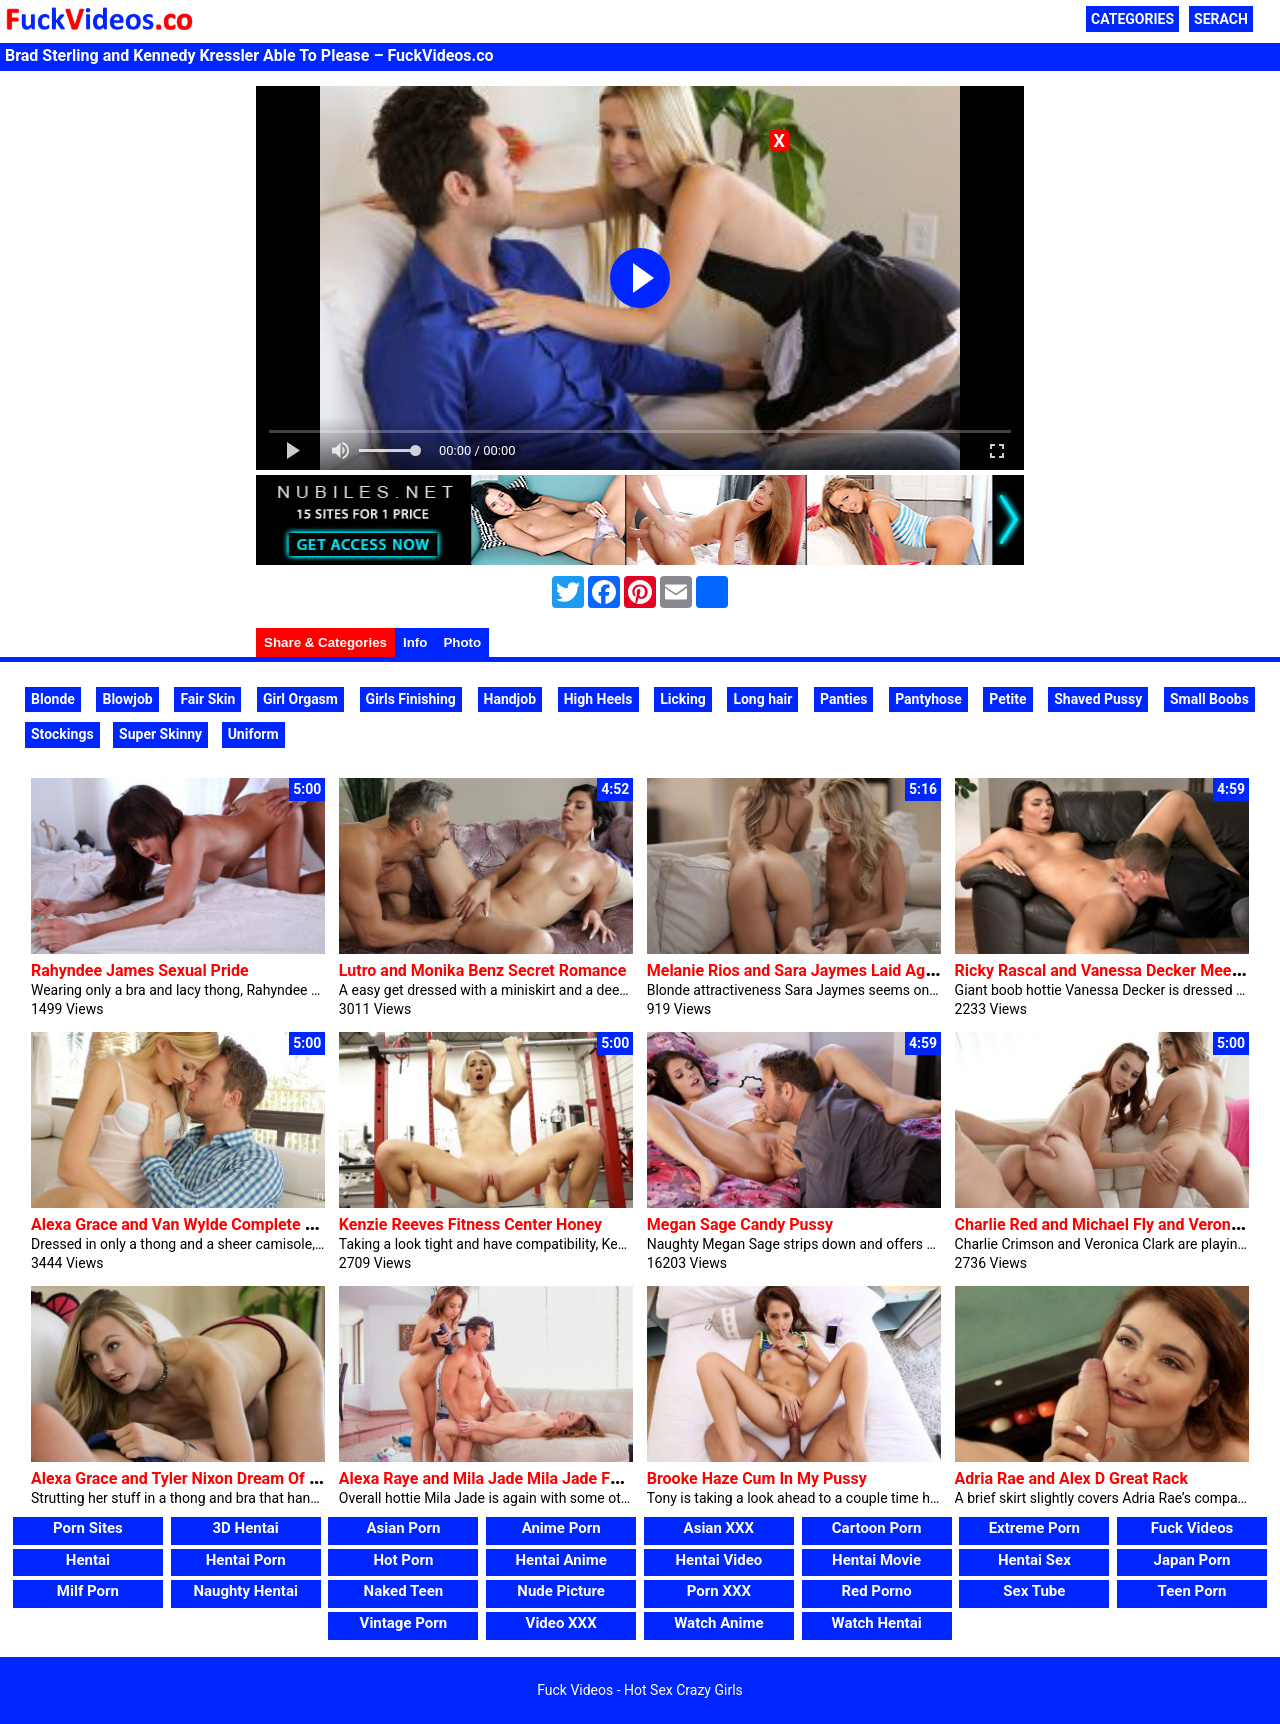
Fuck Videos (1192, 1528)
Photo (462, 642)
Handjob (510, 699)
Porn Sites (88, 1528)
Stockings (62, 734)
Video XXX (561, 1623)
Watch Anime (718, 1623)
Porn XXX (719, 1591)
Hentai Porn (246, 1560)
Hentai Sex (1034, 1560)
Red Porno (876, 1591)
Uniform (253, 734)
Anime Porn (561, 1528)
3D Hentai (246, 1528)
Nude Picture (561, 1591)
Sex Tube (1034, 1591)
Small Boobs (1209, 699)
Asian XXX (719, 1528)
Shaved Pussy (1098, 699)
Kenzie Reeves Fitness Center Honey (470, 1224)
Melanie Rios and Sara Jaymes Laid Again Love (816, 970)
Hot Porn (403, 1560)
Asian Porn (403, 1528)
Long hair (762, 699)
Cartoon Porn (877, 1528)
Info (415, 642)
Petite (1007, 699)
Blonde (53, 699)
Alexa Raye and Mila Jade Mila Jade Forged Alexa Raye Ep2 (552, 1478)
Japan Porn (1192, 1560)
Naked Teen (404, 1591)
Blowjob (127, 699)
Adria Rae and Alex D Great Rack (1071, 1478)
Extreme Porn (1034, 1528)
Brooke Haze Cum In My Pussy (757, 1478)
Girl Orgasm (300, 699)
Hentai (88, 1560)
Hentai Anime (561, 1560)
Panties (843, 699)
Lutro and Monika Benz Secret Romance (482, 970)
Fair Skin (207, 699)
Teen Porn (1192, 1591)
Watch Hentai (877, 1623)
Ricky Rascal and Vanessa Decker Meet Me (1109, 970)
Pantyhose (928, 699)
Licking (683, 699)
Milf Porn (88, 1591)
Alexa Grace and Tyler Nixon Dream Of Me (181, 1478)
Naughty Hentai (245, 1591)
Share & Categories (325, 642)
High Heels (598, 699)
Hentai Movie (876, 1560)
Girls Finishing (411, 699)
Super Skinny (160, 734)
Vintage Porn (404, 1623)
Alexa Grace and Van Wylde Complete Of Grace (199, 1224)
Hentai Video (719, 1560)
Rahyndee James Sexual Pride (140, 970)
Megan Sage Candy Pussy (740, 1224)
